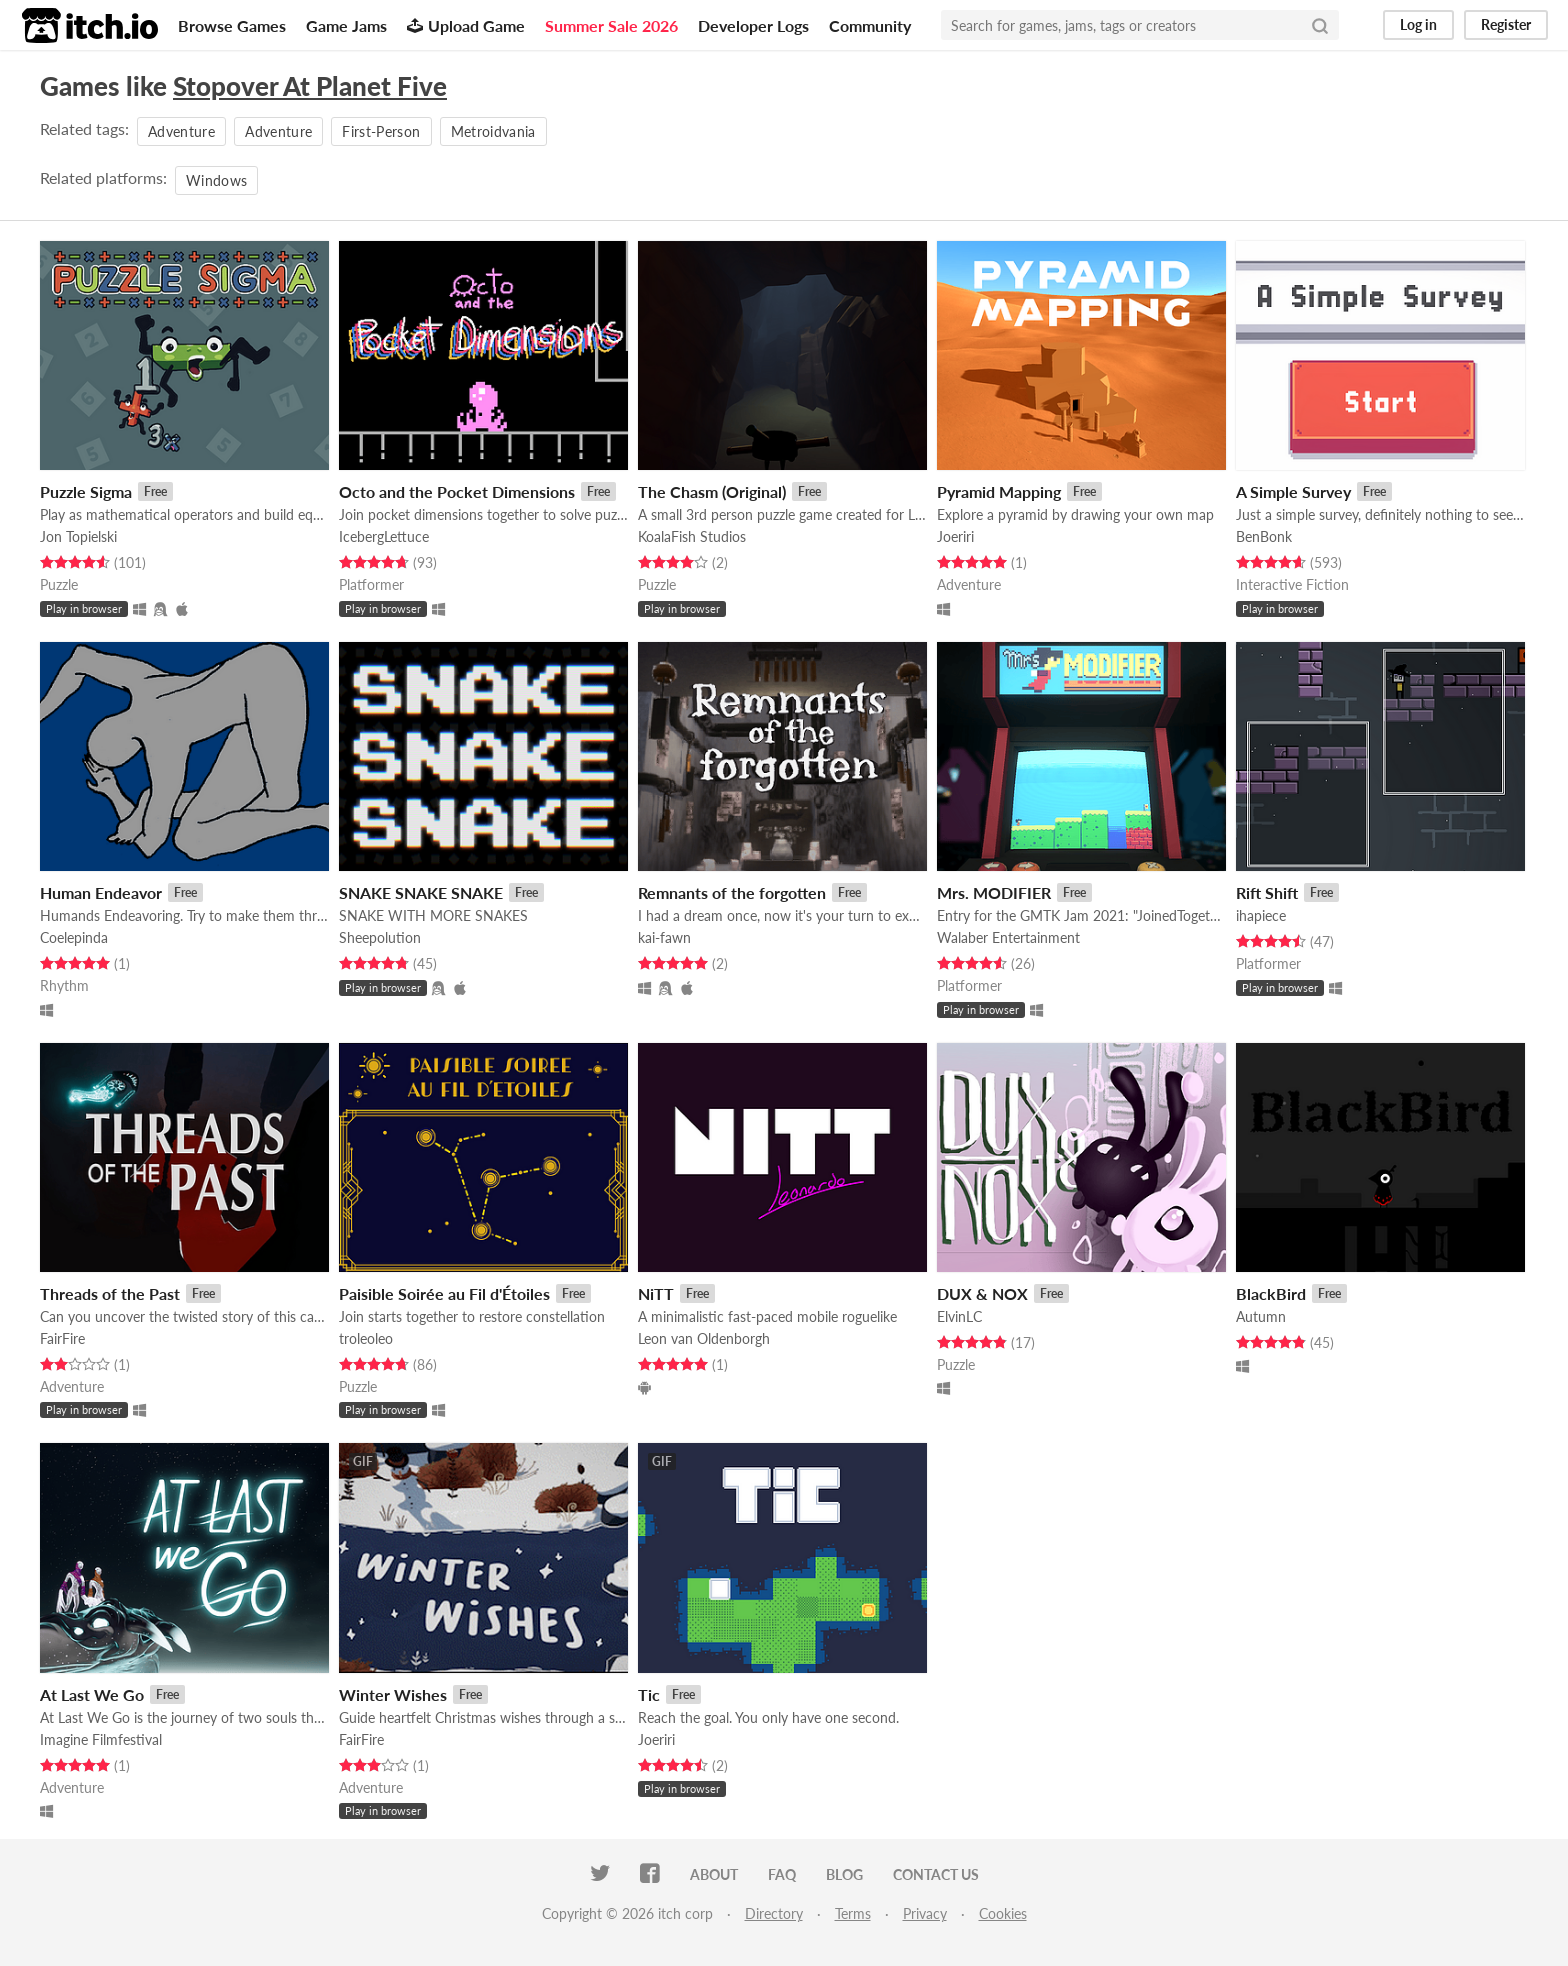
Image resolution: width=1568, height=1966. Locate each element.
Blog (844, 1874)
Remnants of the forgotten (732, 892)
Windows (216, 180)
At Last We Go (92, 1694)
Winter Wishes (393, 1694)
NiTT (656, 1293)
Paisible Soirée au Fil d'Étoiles (444, 1293)
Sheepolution (380, 937)
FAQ (782, 1874)
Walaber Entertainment (1008, 937)
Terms (853, 1913)
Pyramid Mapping (999, 491)
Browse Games (232, 25)
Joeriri (955, 536)
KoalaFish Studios (692, 536)
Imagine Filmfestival (101, 1739)
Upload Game (466, 25)
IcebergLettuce (384, 536)
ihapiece (1261, 915)
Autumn (1261, 1316)
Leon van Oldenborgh (704, 1338)
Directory (774, 1913)
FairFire (62, 1338)
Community (870, 25)
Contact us (936, 1874)
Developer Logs (753, 25)
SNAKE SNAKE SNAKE (421, 892)
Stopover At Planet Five (310, 86)
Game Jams (346, 25)
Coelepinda (74, 937)
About (714, 1874)
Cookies (1003, 1913)
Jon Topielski (78, 536)
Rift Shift (1267, 892)
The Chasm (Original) (712, 491)
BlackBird (1271, 1293)
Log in (1418, 24)
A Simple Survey (1293, 491)
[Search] (1320, 25)
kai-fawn (664, 937)
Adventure (181, 131)
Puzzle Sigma (86, 491)
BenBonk (1264, 536)
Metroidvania (493, 131)
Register (1506, 24)
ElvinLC (959, 1316)
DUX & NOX (982, 1293)
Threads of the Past (110, 1293)
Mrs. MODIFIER (994, 892)
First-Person (381, 131)
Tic (649, 1694)
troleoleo (366, 1338)
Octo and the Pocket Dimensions (457, 491)
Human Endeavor (101, 892)
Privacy (925, 1913)
